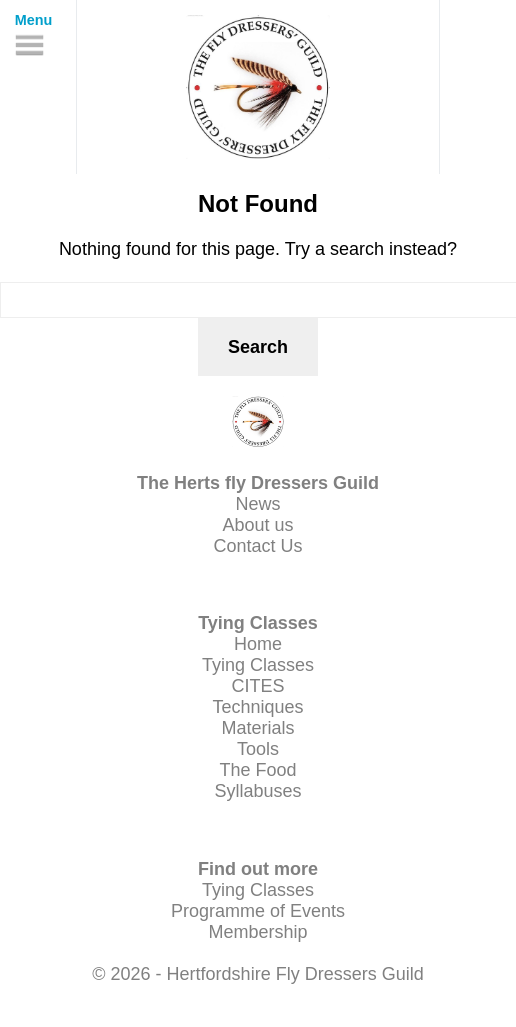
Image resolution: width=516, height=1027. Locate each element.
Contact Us (257, 546)
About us (257, 525)
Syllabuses (257, 791)
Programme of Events (258, 911)
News (257, 504)
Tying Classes (258, 665)
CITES (257, 686)
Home (258, 644)
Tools (258, 749)
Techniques (257, 707)
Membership (257, 932)
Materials (257, 728)
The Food (257, 770)
